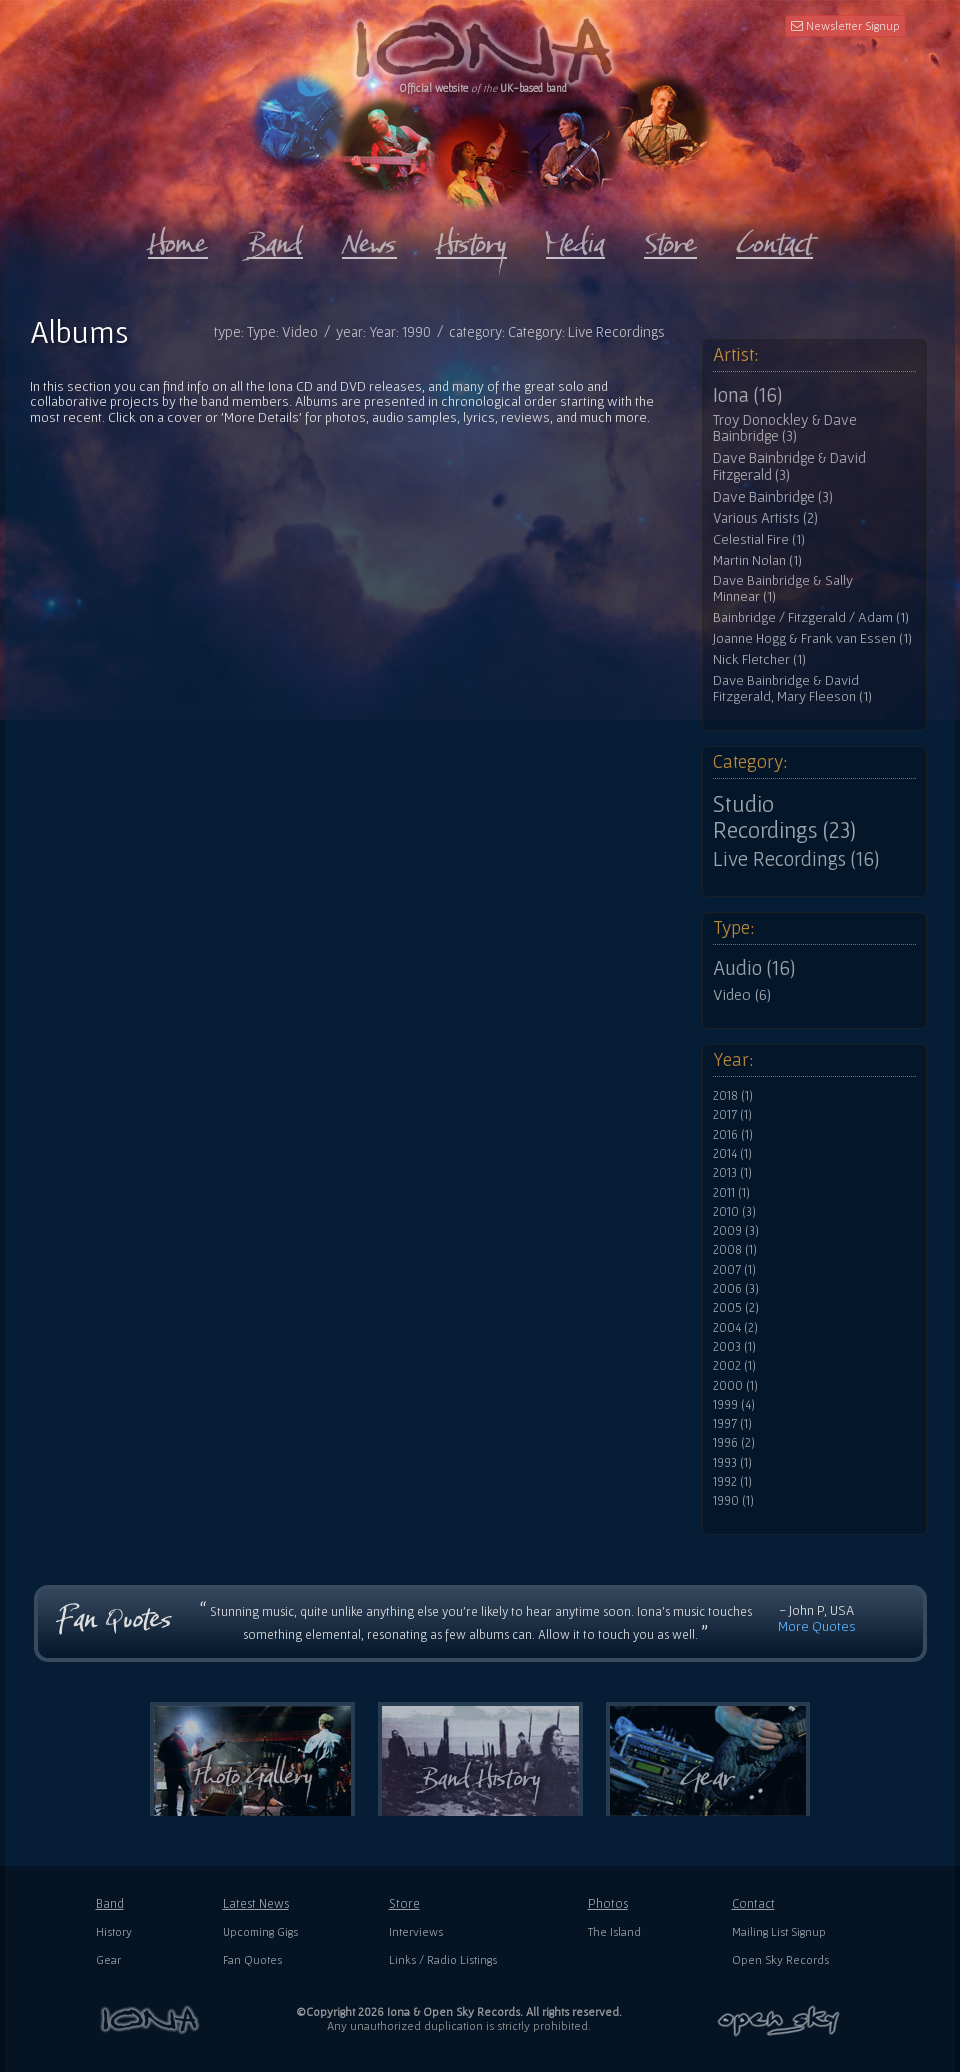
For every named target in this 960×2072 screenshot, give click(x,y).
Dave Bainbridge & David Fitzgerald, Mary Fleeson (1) (792, 688)
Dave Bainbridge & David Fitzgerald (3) (789, 466)
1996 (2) (734, 1443)
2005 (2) (736, 1308)
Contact (753, 1903)
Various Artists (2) (765, 518)
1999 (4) (734, 1405)
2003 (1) (734, 1347)
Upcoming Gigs (260, 1931)
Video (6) (742, 994)
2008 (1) (735, 1250)
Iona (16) (747, 395)
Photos (608, 1903)
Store (404, 1903)
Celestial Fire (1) (759, 539)
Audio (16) (754, 968)
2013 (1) (732, 1173)
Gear (108, 1959)
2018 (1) (733, 1096)
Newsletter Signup (845, 25)
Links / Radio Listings (443, 1959)
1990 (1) (733, 1501)
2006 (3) (736, 1289)
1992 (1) (732, 1482)
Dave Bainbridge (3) (773, 497)
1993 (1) (732, 1463)
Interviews (416, 1931)
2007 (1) (734, 1270)
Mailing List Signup (779, 1931)
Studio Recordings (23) (784, 817)
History (114, 1931)
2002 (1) (734, 1366)
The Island (614, 1931)
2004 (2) (735, 1328)
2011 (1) (731, 1193)
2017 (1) (732, 1115)
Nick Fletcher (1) (759, 659)
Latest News (256, 1903)
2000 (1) (735, 1386)
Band (110, 1903)
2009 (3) (736, 1231)
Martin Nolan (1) (757, 560)
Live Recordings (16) (796, 859)
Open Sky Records (780, 1959)
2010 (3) (734, 1212)
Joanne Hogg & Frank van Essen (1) (812, 638)
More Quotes (817, 1626)
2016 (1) (733, 1135)
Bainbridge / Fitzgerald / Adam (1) (811, 617)
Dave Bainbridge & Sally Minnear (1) (783, 588)
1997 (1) (732, 1424)
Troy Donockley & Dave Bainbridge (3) (785, 428)
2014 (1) (732, 1154)
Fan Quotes (252, 1959)
